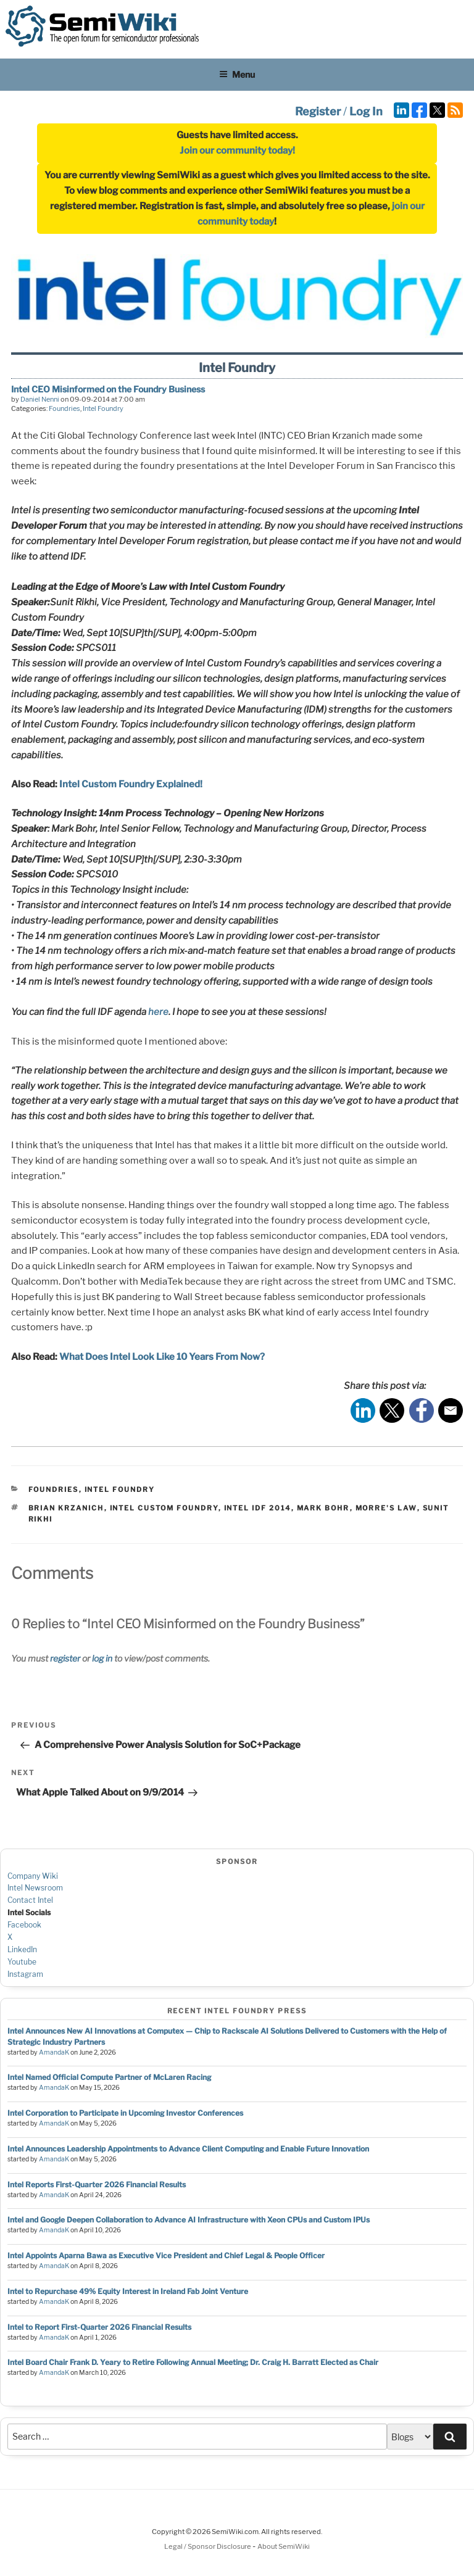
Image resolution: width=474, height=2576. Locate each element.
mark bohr (323, 1508)
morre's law (386, 1508)
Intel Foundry (103, 408)
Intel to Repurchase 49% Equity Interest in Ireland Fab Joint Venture (127, 2291)
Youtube (21, 1961)
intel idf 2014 (257, 1508)
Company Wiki (32, 1876)
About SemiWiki (283, 2546)
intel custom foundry (164, 1508)
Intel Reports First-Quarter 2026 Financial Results (96, 2184)
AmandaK (54, 2052)
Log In (366, 111)
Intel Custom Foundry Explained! (130, 784)
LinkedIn (22, 1949)
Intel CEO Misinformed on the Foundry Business (108, 389)
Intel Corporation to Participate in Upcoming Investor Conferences (125, 2113)
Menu (237, 74)
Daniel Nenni (39, 399)
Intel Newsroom (35, 1887)
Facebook (24, 1924)
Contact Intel (30, 1900)
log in (102, 1658)
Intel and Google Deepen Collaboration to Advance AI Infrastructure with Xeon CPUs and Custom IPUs (188, 2219)
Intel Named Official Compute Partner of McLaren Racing (109, 2077)
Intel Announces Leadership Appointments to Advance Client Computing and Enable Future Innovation (188, 2148)
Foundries (64, 408)
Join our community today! (237, 150)
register (65, 1658)
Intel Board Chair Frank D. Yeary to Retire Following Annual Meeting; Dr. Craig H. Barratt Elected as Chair (192, 2362)
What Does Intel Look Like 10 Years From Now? (162, 1356)
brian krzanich (66, 1508)
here (158, 1011)
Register (318, 111)
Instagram (25, 1974)
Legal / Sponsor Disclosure (208, 2546)
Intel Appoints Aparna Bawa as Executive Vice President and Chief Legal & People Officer (166, 2255)
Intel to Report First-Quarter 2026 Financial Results (99, 2327)
